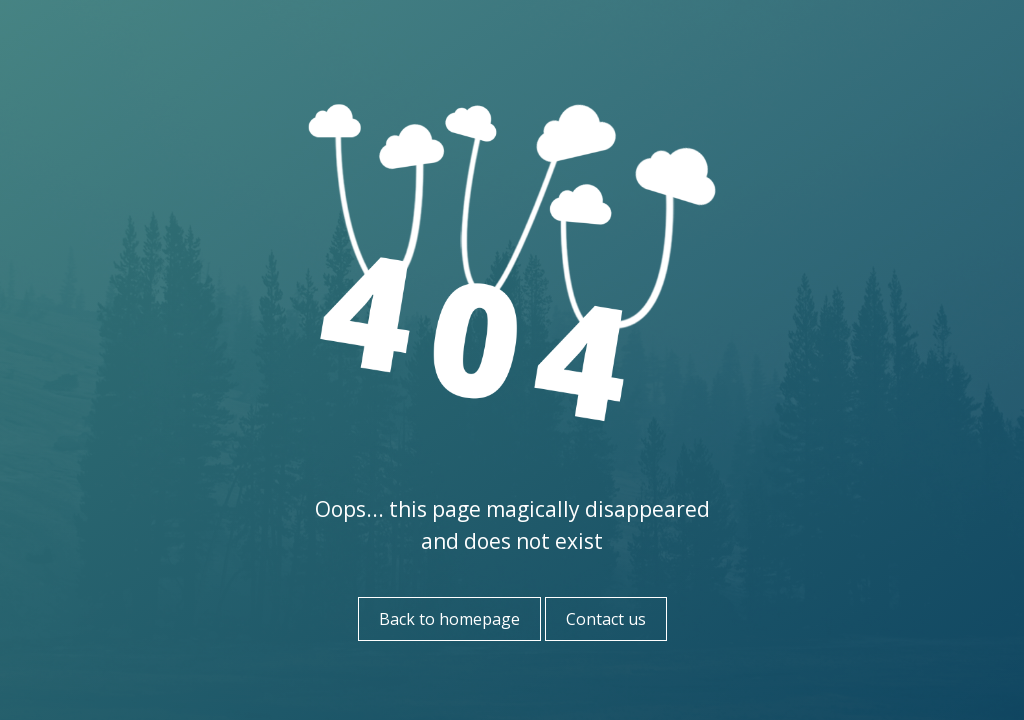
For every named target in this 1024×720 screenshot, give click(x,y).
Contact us (606, 619)
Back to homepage (449, 619)
